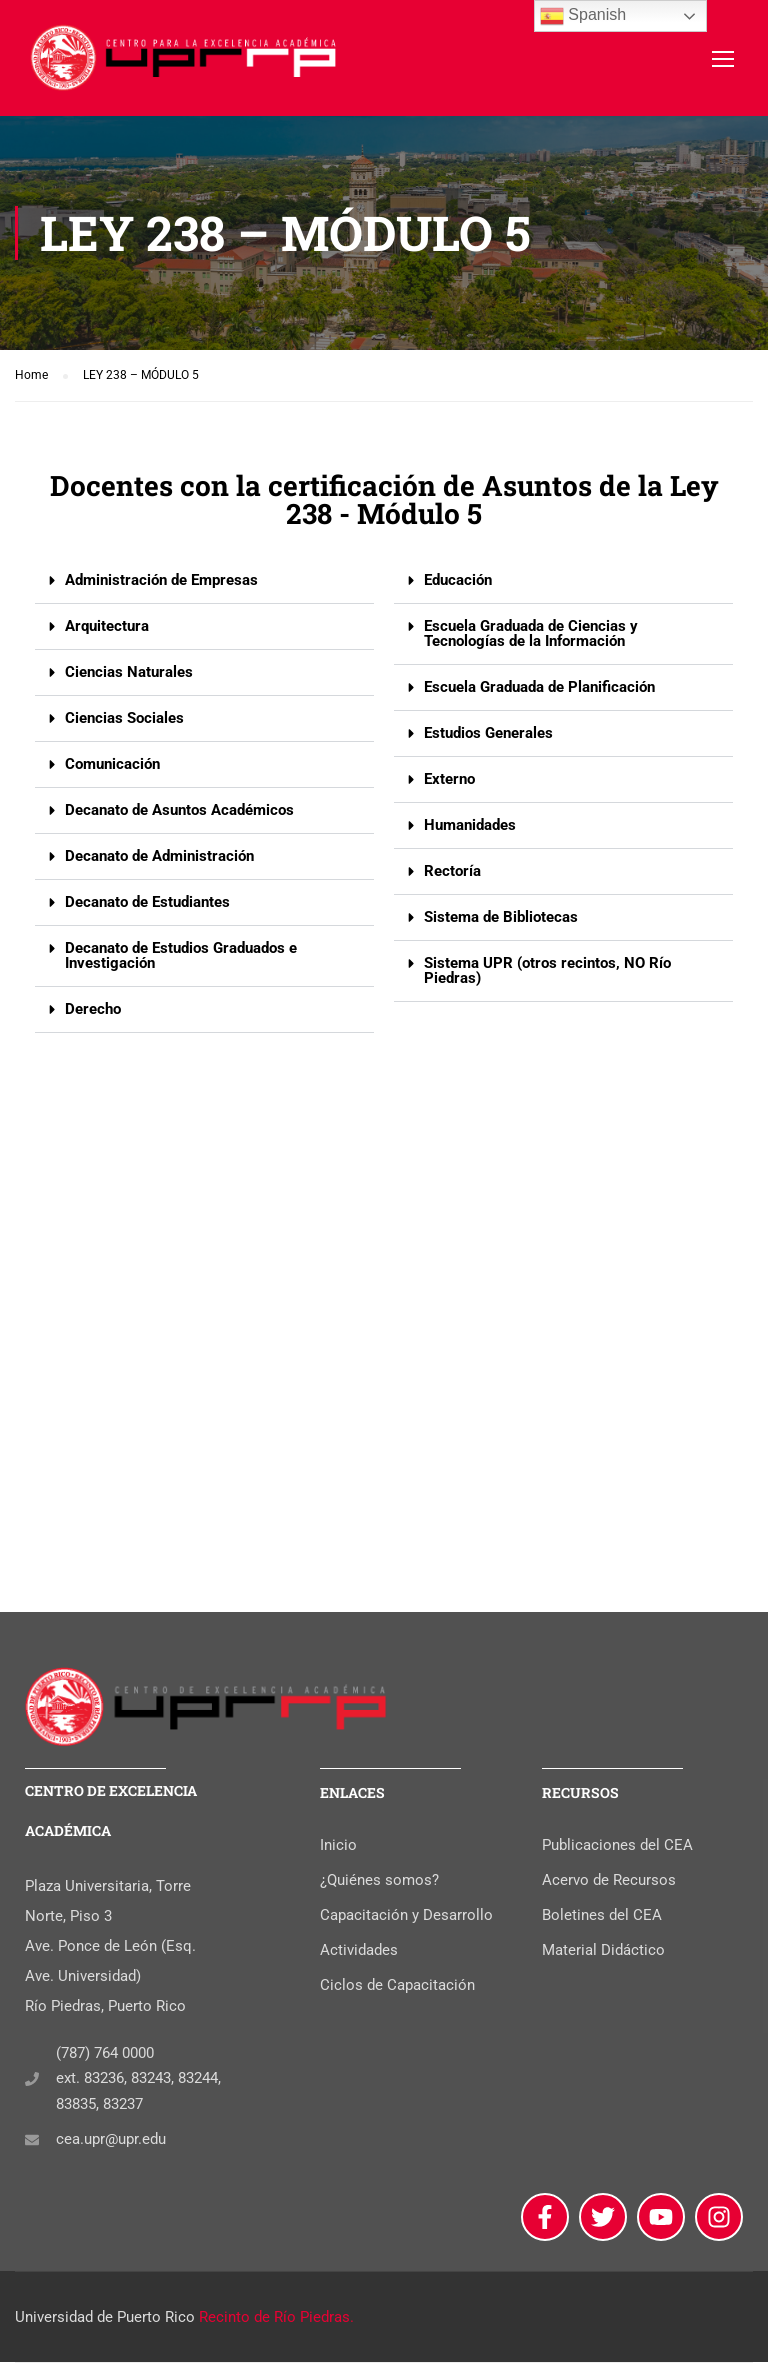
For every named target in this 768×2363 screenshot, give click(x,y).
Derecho (93, 1019)
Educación (458, 590)
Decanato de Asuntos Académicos (179, 820)
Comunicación (112, 774)
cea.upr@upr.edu (111, 2141)
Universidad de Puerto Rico (105, 2318)
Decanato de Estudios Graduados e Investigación (181, 965)
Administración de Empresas (161, 590)
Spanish (583, 16)
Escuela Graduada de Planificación (539, 697)
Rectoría (452, 881)
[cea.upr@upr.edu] (32, 2141)
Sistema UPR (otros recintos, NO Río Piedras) (547, 980)
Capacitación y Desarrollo (406, 1916)
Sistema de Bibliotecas (501, 927)
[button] (204, 591)
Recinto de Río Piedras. (276, 2318)
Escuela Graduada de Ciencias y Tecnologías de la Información (531, 643)
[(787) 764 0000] (32, 2080)
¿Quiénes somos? (379, 1881)
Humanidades (470, 835)
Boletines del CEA (602, 1916)
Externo (449, 789)
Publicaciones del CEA (617, 1846)
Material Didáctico (603, 1951)
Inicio (338, 1846)
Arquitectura (107, 636)
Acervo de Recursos (609, 1881)
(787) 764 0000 (105, 2054)
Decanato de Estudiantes (147, 912)
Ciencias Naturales (129, 682)
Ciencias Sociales (124, 728)
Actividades (359, 1951)
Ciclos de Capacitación (397, 1986)
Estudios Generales (488, 743)
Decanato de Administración (159, 866)
